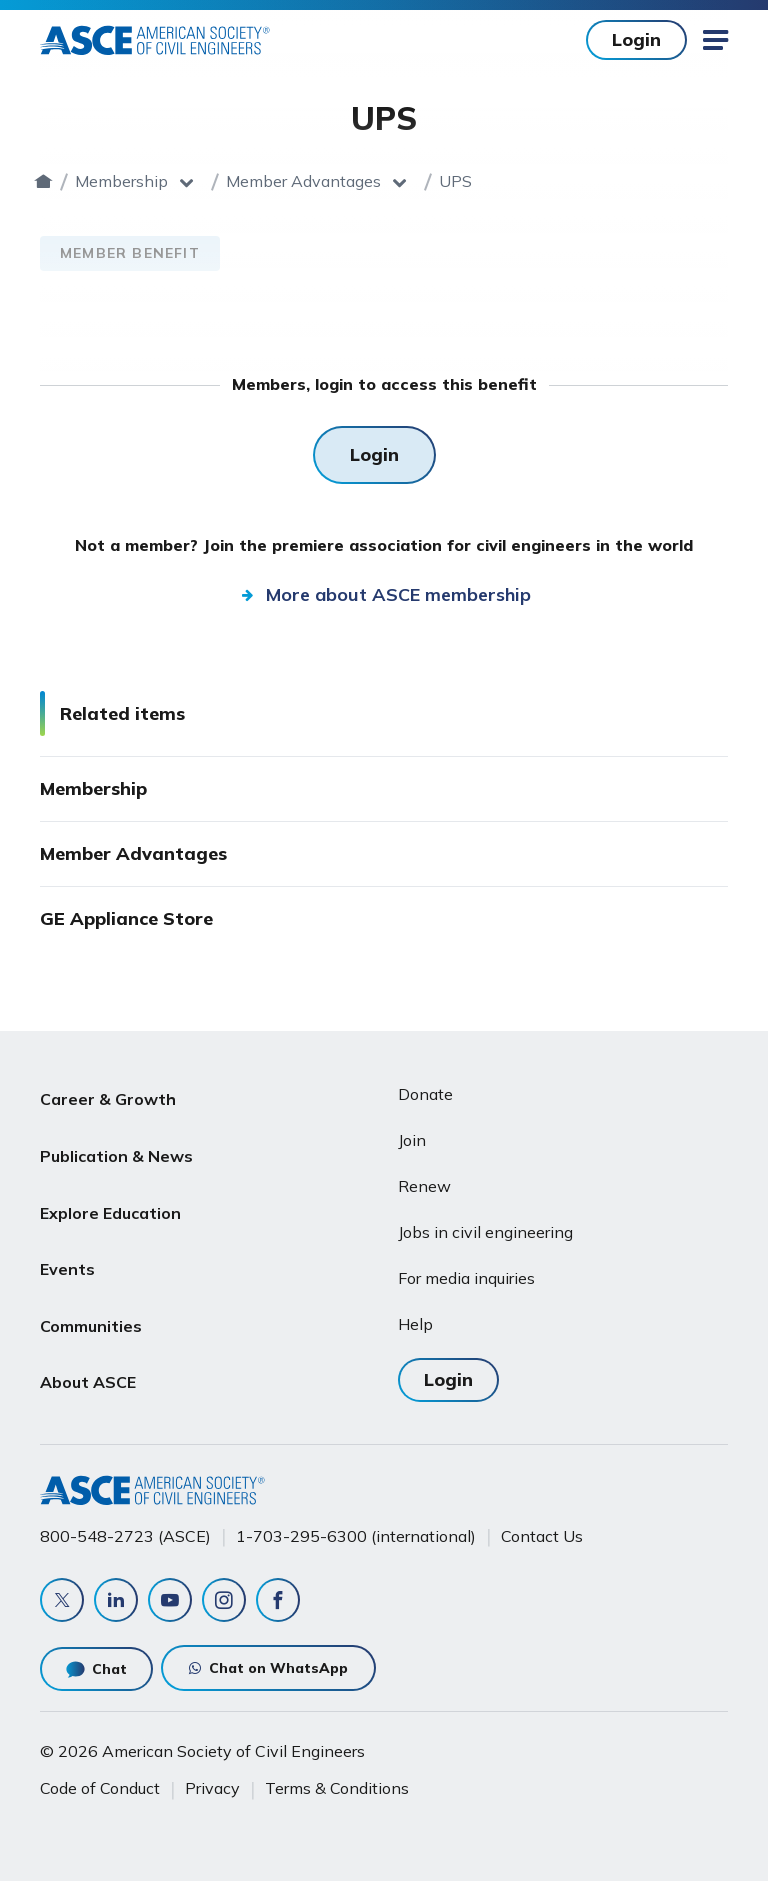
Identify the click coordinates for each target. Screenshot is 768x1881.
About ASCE (88, 1335)
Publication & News (116, 1143)
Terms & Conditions (337, 1788)
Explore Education (110, 1191)
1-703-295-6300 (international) (356, 1536)
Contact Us (542, 1536)
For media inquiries (466, 1278)
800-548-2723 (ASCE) (125, 1536)
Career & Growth (108, 1095)
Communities (91, 1287)
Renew (424, 1186)
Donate (425, 1094)
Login (448, 1379)
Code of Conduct (100, 1788)
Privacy (212, 1788)
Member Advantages (434, 181)
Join (412, 1140)
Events (67, 1239)
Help (415, 1324)
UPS (586, 181)
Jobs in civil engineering (485, 1232)
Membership (252, 181)
